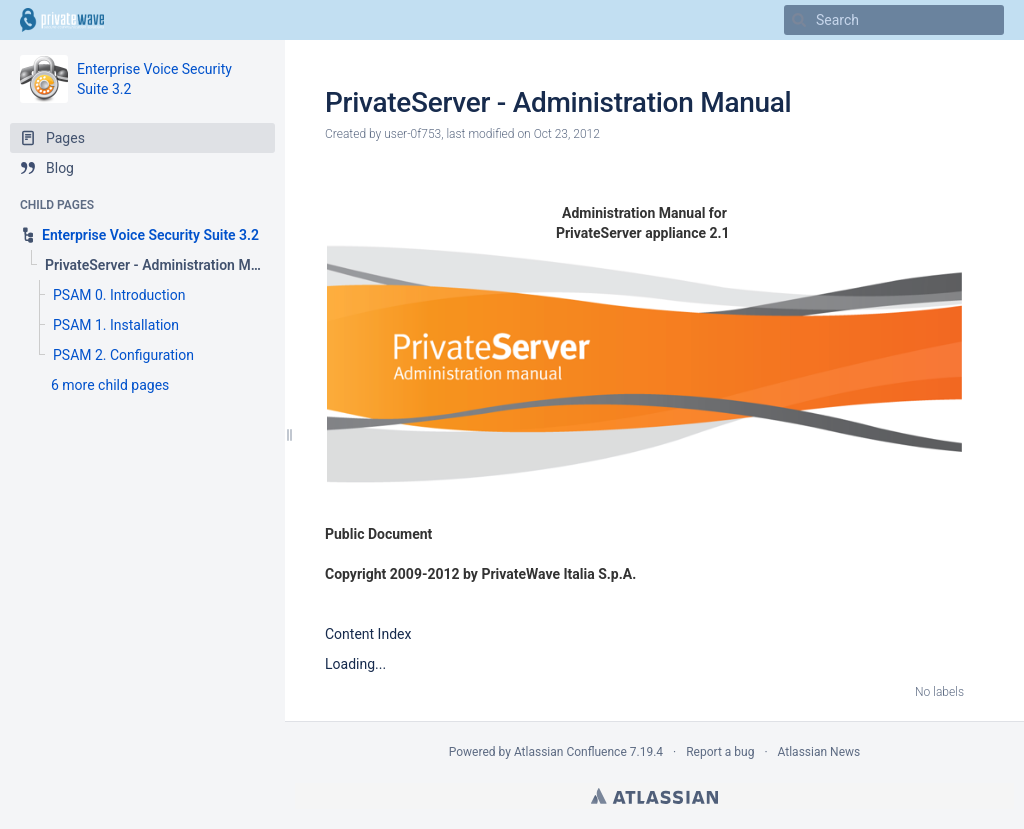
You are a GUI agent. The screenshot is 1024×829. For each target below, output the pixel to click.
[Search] (799, 20)
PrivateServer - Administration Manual (558, 102)
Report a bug (720, 752)
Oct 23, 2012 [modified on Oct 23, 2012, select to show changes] (567, 134)
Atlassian (654, 796)
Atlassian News (819, 752)
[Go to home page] (62, 20)
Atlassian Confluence (570, 752)
